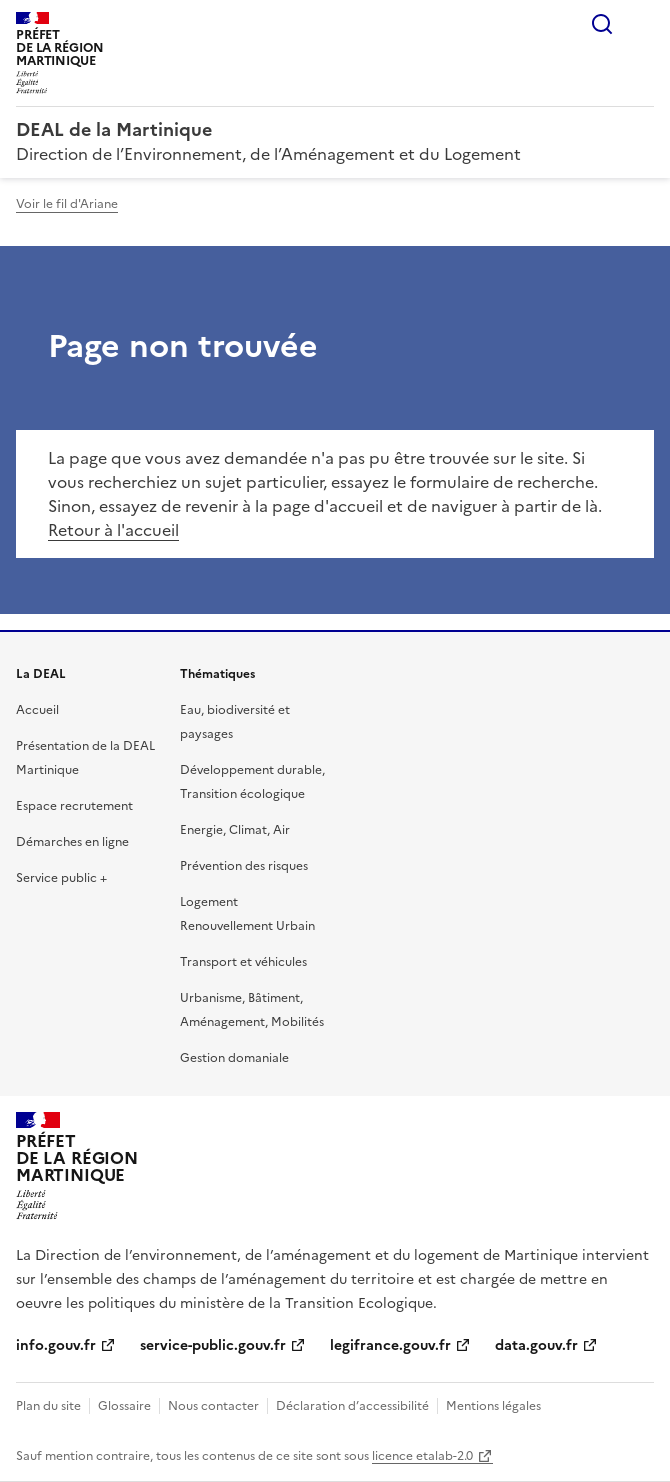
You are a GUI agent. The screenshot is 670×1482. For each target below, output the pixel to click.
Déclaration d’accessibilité (352, 1406)
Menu (642, 24)
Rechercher (602, 24)
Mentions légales (493, 1406)
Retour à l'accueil (113, 530)
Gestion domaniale (234, 1058)
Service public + (61, 878)
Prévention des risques (244, 866)
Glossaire (124, 1406)
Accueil (37, 710)
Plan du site (48, 1406)
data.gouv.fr (536, 1345)
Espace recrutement (74, 806)
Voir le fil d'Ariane (67, 204)
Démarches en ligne (72, 842)
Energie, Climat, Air (235, 830)
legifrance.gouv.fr (390, 1345)
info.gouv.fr (56, 1345)
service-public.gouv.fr (213, 1345)
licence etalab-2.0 (422, 1456)
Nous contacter (213, 1406)
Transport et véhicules (243, 962)
